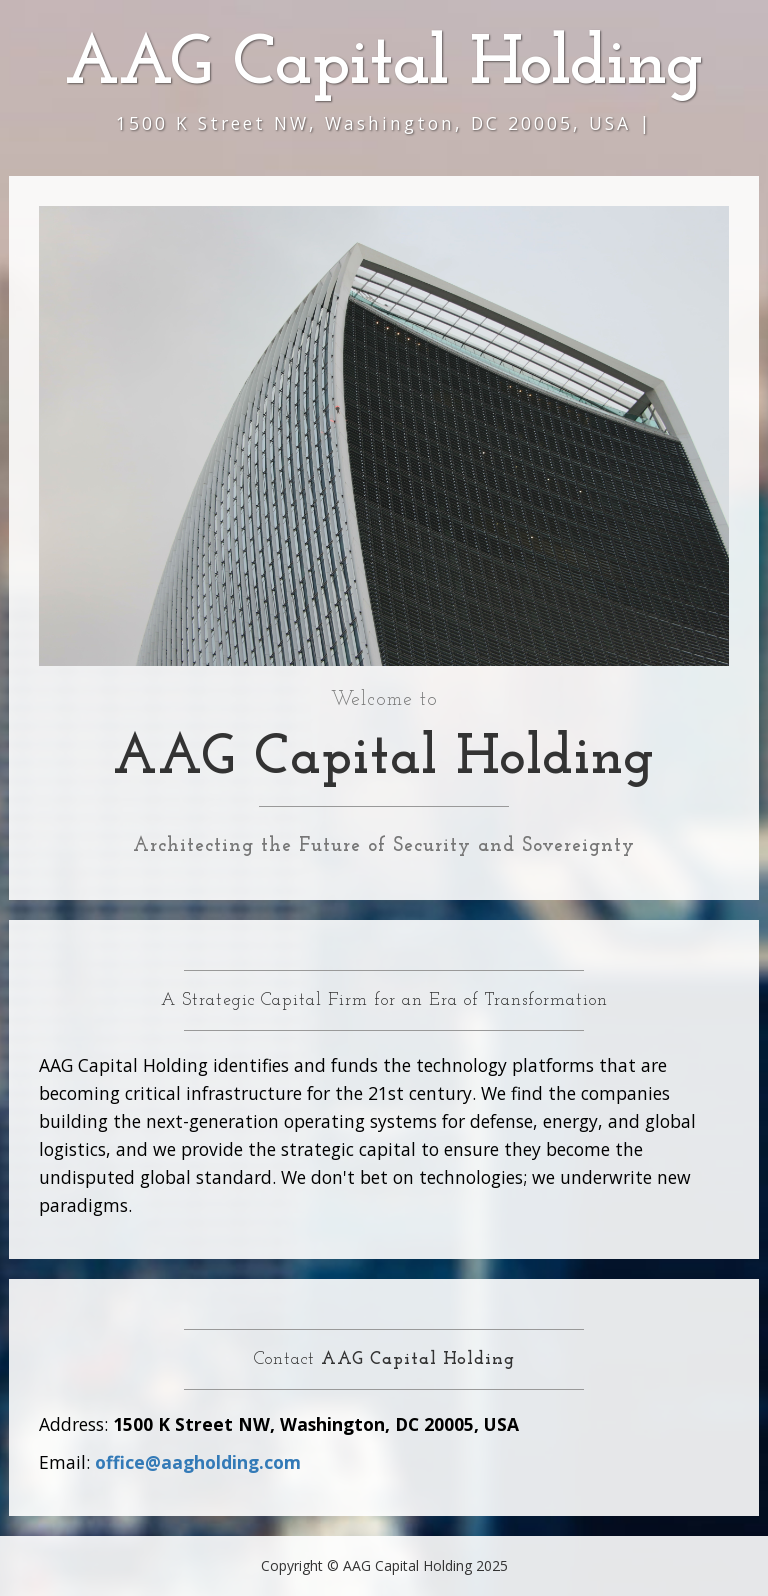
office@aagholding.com (198, 1462)
